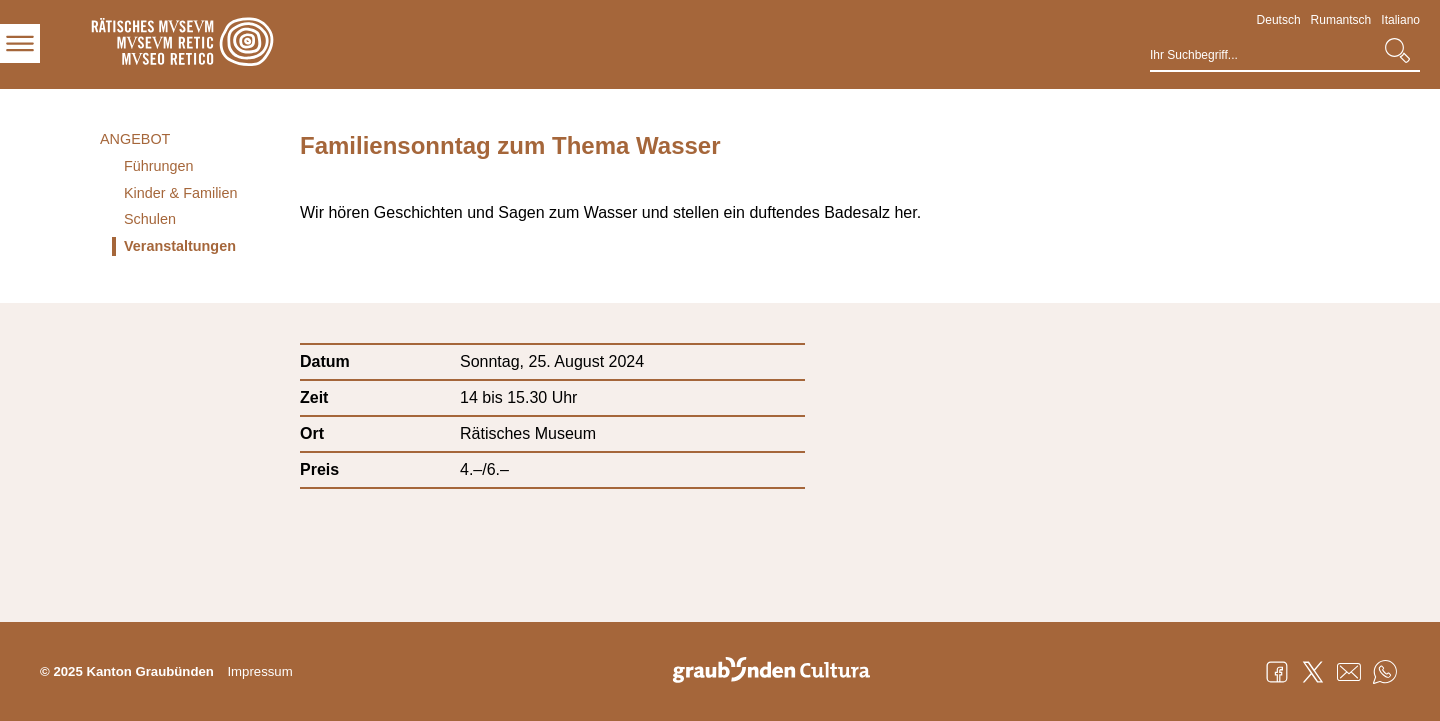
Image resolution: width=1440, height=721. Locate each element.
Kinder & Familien (181, 193)
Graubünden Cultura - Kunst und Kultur (779, 672)
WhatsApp (1385, 672)
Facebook (1277, 672)
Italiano (1400, 20)
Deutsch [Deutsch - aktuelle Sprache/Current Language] (1279, 20)
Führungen (159, 166)
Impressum (259, 671)
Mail (1349, 672)
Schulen (150, 219)
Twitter (1313, 672)
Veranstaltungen (180, 246)
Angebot (135, 139)
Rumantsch (1341, 20)
